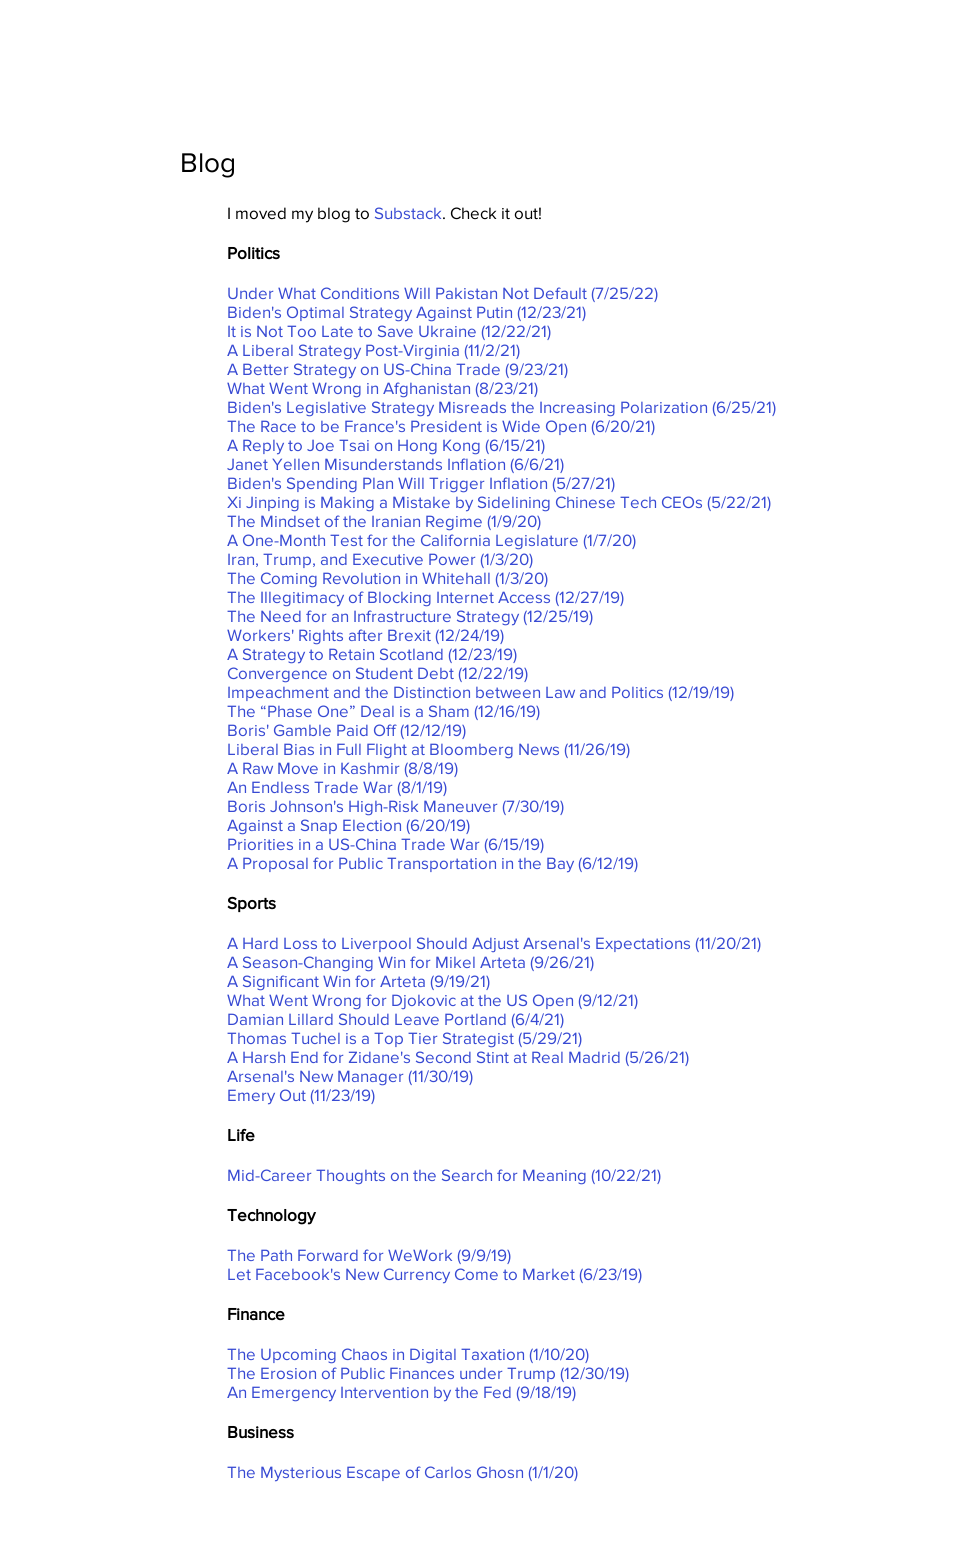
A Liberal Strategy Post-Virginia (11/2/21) (373, 349)
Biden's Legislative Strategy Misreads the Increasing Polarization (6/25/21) (501, 406)
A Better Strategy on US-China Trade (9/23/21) (397, 368)
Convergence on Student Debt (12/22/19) (377, 672)
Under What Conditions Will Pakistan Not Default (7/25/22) (442, 292)
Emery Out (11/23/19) (301, 1094)
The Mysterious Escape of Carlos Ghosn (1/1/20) (402, 1471)
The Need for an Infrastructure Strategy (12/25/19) (410, 615)
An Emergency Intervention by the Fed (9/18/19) (401, 1391)
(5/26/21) (458, 1056)
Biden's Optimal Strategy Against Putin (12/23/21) (406, 311)
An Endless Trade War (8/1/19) (337, 786)
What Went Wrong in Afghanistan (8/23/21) (382, 387)
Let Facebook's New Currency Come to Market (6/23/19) (434, 1273)
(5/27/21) (421, 482)
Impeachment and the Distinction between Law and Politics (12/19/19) (480, 691)
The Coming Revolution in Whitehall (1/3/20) (387, 577)
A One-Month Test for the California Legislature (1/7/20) (431, 539)
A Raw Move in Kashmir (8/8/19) (342, 767)
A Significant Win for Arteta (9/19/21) (358, 980)
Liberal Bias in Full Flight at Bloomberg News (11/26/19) (428, 748)
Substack (408, 212)
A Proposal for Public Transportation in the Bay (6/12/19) (432, 862)
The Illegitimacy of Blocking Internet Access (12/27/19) (425, 596)
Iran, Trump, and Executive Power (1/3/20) (380, 558)
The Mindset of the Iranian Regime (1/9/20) (384, 520)
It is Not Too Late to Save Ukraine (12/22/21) (389, 330)
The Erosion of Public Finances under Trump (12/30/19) (428, 1372)
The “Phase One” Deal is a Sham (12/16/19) (383, 710)
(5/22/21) (499, 501)
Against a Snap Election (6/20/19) (348, 824)
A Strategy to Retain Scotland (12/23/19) (372, 653)
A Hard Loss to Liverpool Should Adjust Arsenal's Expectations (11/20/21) (494, 942)
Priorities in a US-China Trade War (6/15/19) (385, 843)
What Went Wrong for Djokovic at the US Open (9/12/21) (432, 999)
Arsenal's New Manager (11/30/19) (350, 1075)
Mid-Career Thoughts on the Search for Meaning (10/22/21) (444, 1174)
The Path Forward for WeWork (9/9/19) (369, 1254)
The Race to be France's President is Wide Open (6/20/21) (441, 425)
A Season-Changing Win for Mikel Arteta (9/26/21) (410, 961)
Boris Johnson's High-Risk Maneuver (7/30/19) (395, 805)
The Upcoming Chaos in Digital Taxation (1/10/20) (408, 1353)
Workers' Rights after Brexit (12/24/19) (365, 634)
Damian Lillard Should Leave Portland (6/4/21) (395, 1018)
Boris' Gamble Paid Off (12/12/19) (346, 729)
